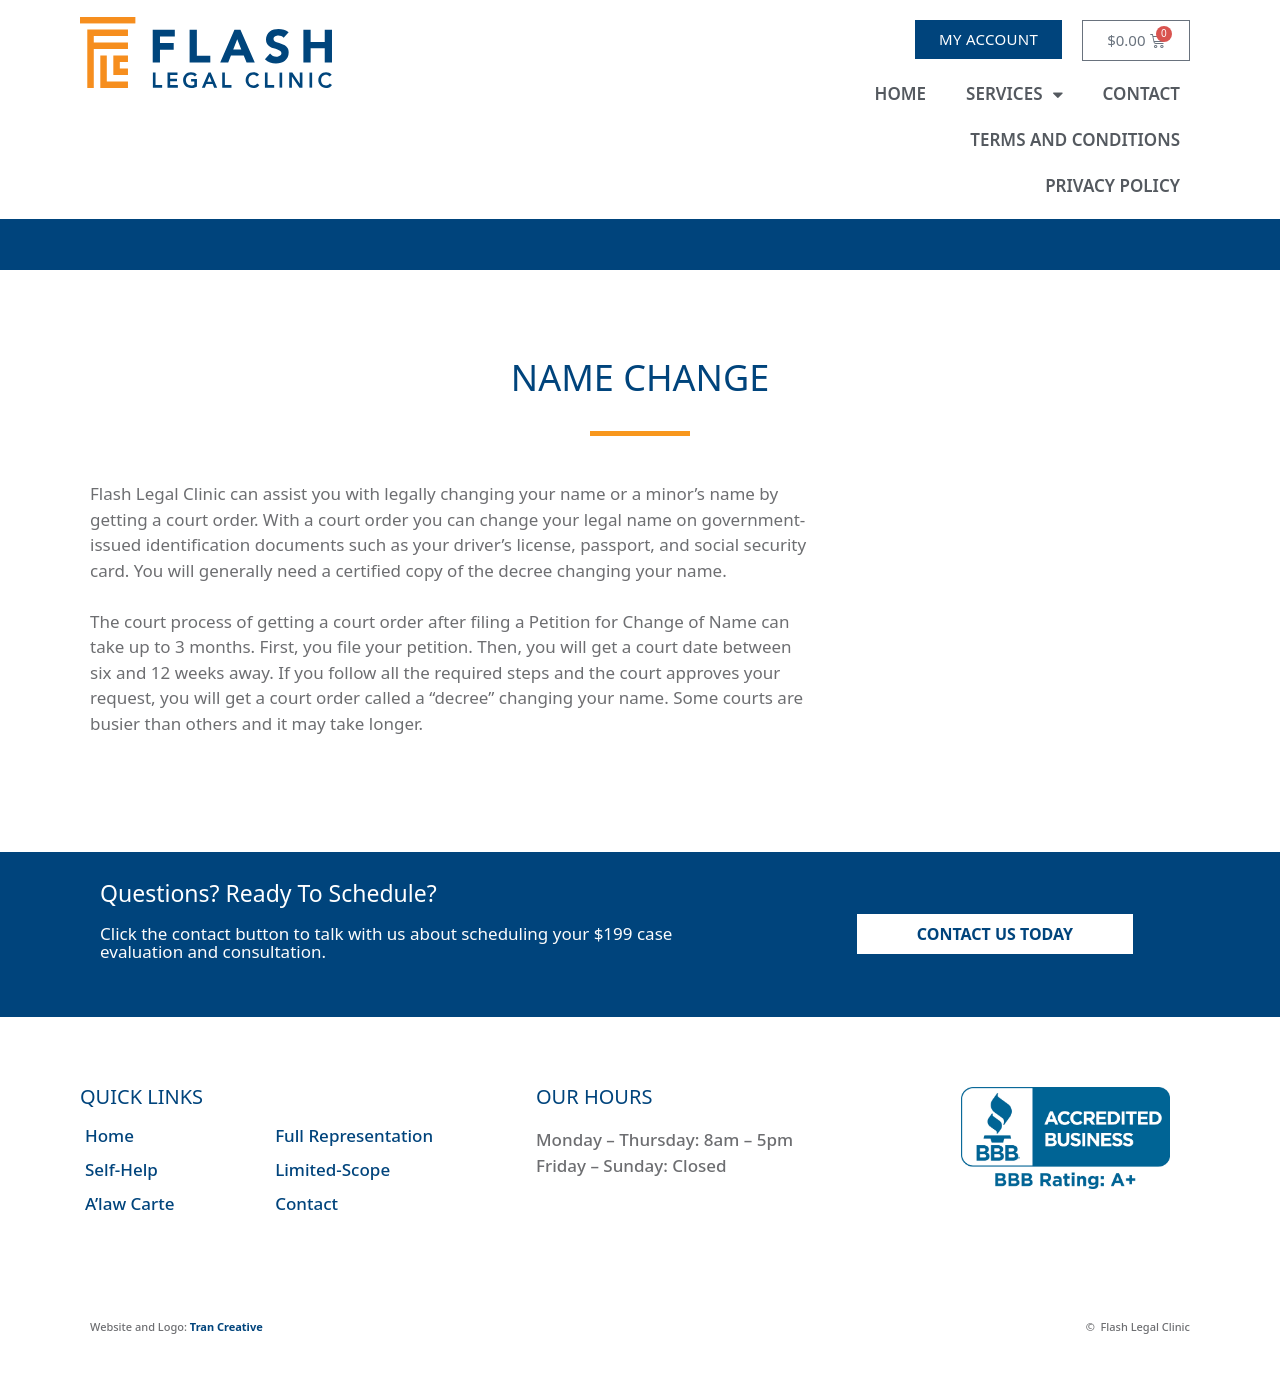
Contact (1141, 93)
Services (1014, 94)
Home (901, 93)
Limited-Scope (332, 1169)
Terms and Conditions (1075, 139)
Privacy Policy (1112, 185)
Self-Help (121, 1169)
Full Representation (354, 1135)
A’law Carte (130, 1203)
